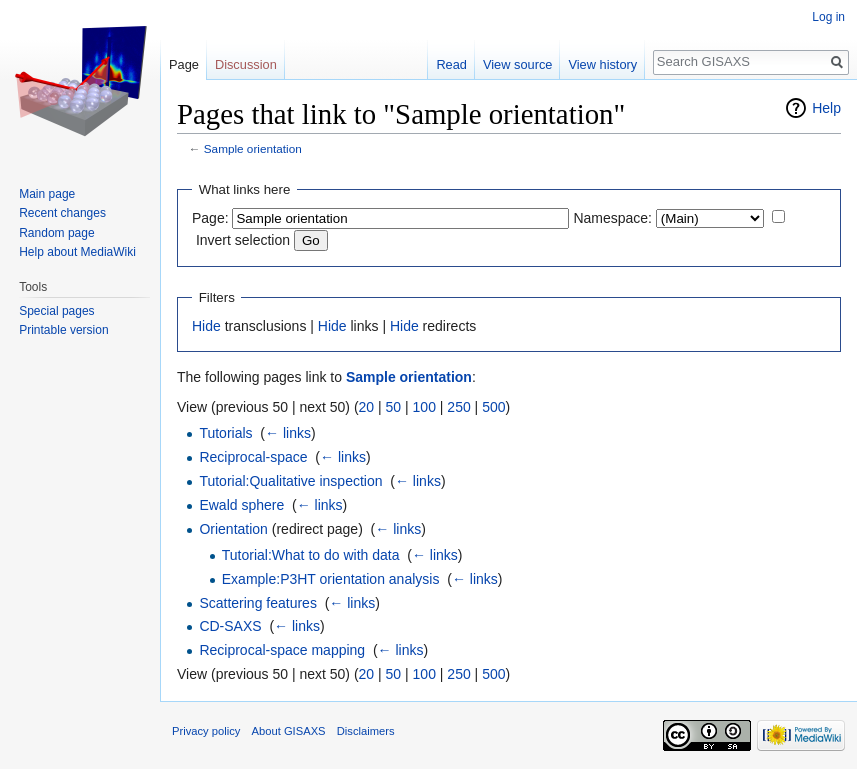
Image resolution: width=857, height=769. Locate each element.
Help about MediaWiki (77, 252)
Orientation (233, 529)
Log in (828, 17)
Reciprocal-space (253, 457)
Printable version (63, 330)
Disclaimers (366, 731)
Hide (206, 326)
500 (493, 407)
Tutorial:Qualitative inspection (290, 481)
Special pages (56, 311)
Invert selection (243, 240)
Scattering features (258, 603)
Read (451, 64)
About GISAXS (289, 731)
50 (394, 407)
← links (288, 433)
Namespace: (612, 218)
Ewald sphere (241, 505)
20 (367, 407)
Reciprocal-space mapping (282, 650)
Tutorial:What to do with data (311, 555)
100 (424, 407)
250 (458, 407)
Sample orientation (253, 148)
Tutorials (225, 433)
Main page (47, 194)
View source (517, 64)
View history (602, 64)
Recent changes (62, 213)
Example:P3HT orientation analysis (331, 579)
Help (826, 108)
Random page (56, 233)
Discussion (246, 64)
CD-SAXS (230, 626)
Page (184, 64)
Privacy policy (206, 731)
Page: (210, 218)
